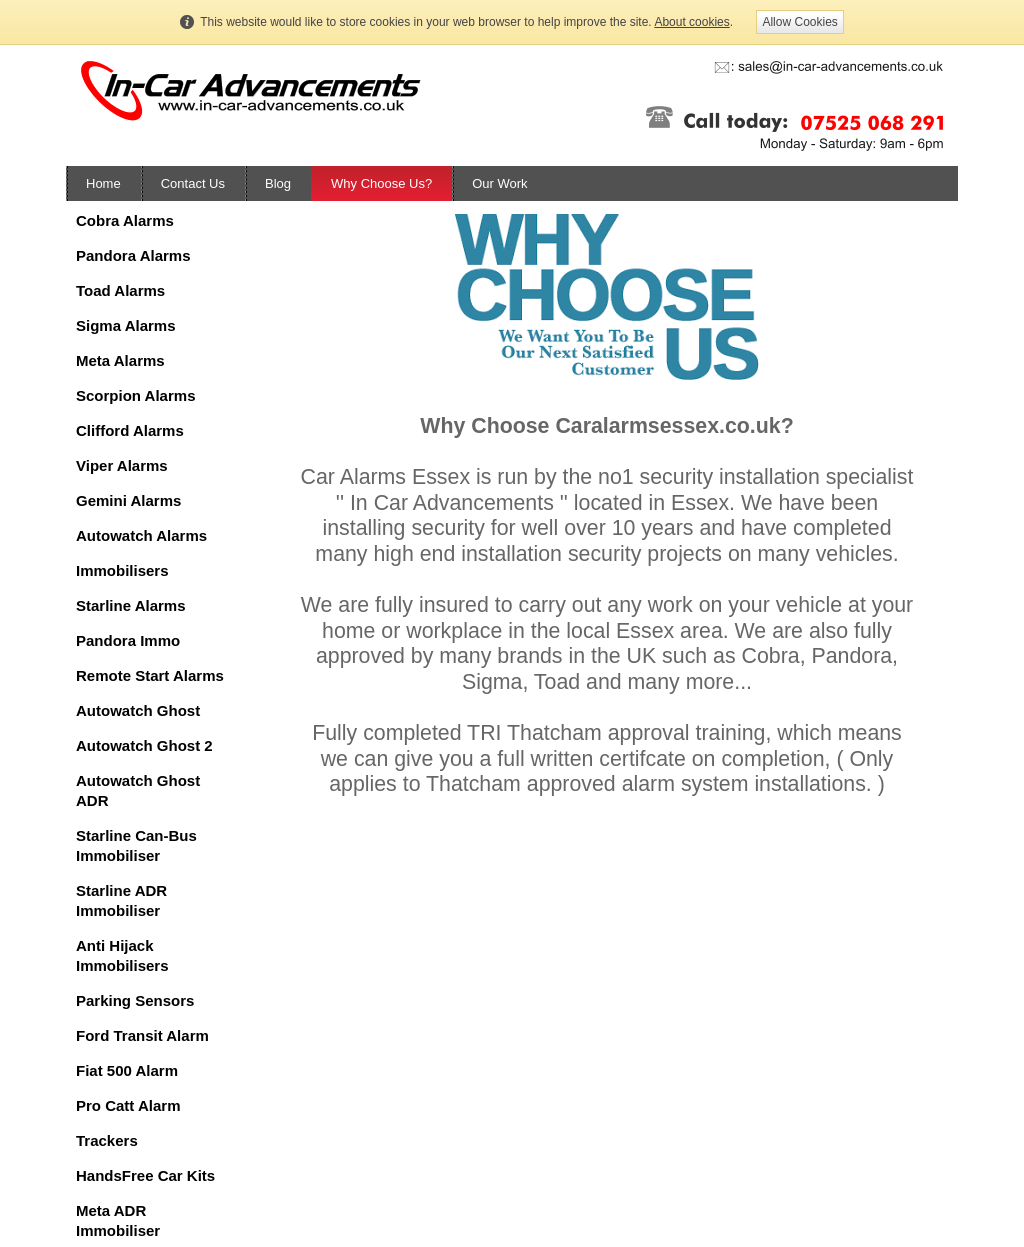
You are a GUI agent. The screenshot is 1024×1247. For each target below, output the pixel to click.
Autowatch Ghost (138, 710)
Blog (278, 183)
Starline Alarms (131, 605)
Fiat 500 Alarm (127, 1070)
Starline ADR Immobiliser (121, 900)
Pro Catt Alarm (128, 1105)
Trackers (107, 1140)
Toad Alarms (120, 290)
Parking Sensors (135, 1000)
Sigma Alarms (126, 325)
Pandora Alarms (133, 255)
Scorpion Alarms (135, 395)
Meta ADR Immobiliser (118, 1220)
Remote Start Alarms (150, 675)
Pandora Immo (128, 640)
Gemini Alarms (128, 500)
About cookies (691, 22)
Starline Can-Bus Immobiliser (136, 845)
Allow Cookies (799, 22)
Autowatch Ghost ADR (138, 790)
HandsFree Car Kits (145, 1175)
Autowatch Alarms (141, 535)
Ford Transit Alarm (142, 1035)
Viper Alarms (122, 465)
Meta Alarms (120, 360)
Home (103, 183)
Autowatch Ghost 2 (144, 745)
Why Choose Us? (381, 183)
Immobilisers (122, 570)
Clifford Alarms (130, 430)
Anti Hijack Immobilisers (122, 955)
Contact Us (193, 183)
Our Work (499, 183)
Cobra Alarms (125, 220)
